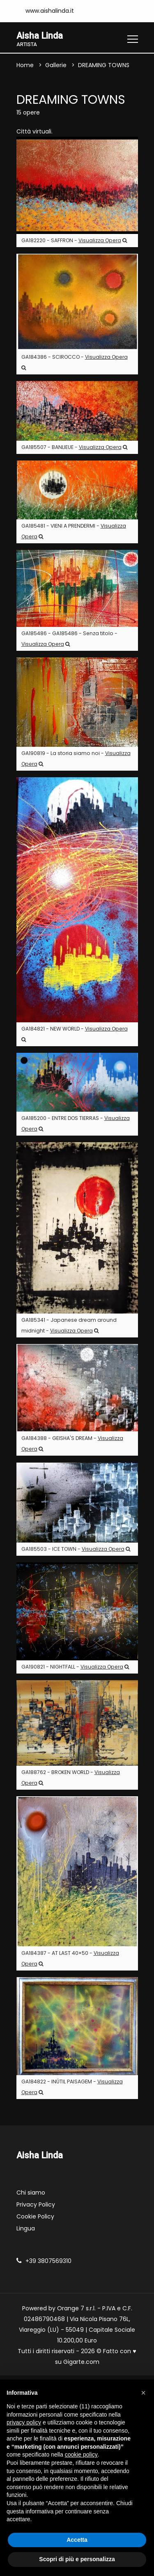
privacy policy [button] (24, 2422)
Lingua (25, 2229)
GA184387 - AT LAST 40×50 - (70, 1958)
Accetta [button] (77, 2539)
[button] (143, 2392)
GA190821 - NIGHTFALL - (75, 1666)
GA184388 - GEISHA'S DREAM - (72, 1443)
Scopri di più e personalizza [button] (77, 2559)
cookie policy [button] (81, 2454)
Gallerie (56, 65)
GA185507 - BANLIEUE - (74, 447)
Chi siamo (30, 2193)
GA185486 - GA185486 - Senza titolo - (69, 639)
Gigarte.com (81, 2362)
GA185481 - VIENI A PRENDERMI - (73, 531)
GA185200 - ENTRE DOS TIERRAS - (75, 1123)
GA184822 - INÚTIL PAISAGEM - (72, 2087)
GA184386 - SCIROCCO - (74, 362)
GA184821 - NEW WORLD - (74, 1034)
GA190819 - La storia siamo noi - (76, 759)
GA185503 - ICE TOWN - (75, 1548)
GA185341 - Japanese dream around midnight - (69, 1325)
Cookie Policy (35, 2217)
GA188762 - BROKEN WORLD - (70, 1777)
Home (25, 65)
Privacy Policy (35, 2205)
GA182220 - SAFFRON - (74, 240)
